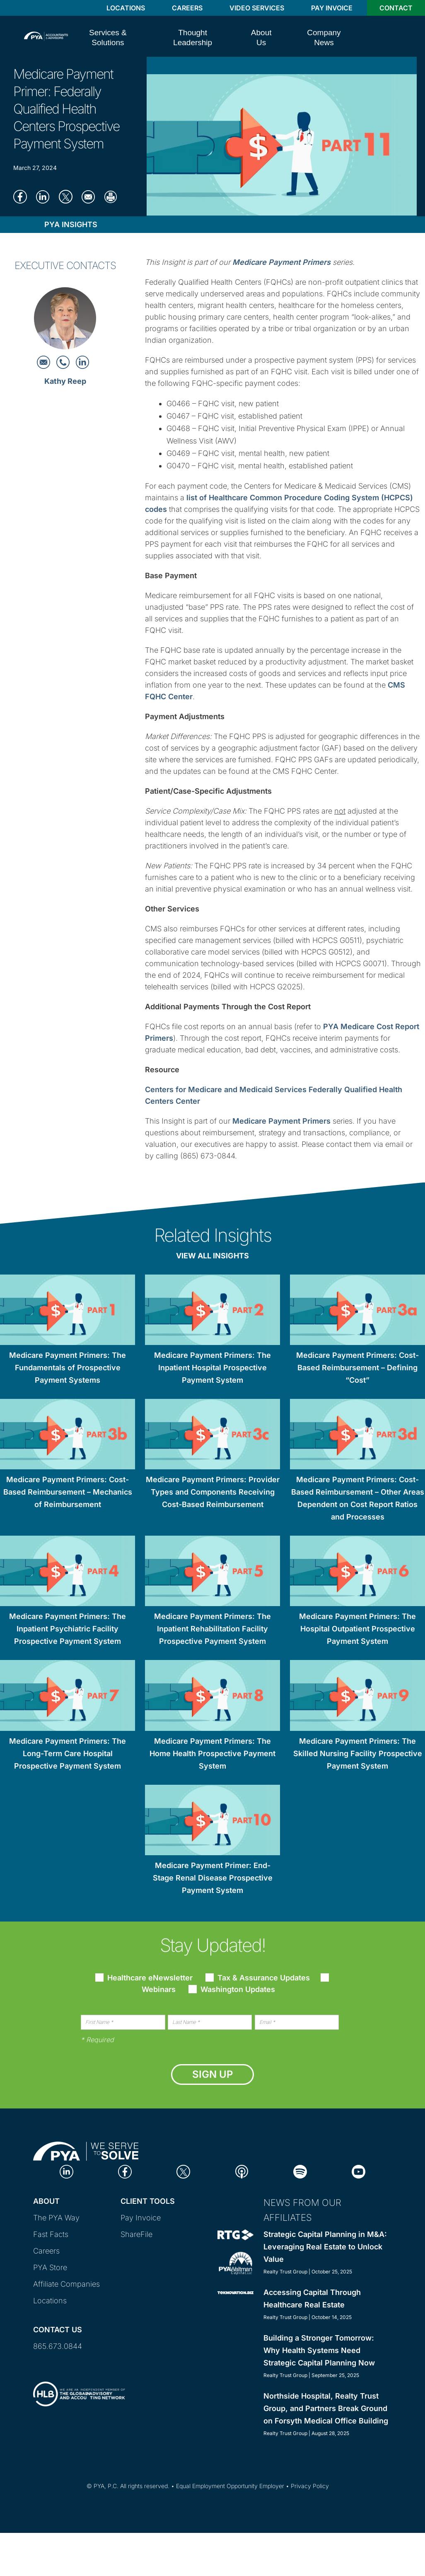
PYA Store (50, 2267)
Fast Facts (50, 2234)
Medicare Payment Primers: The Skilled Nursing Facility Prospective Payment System (357, 1753)
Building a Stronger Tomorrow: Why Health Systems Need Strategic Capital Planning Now (319, 2350)
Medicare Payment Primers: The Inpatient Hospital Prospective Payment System (212, 1367)
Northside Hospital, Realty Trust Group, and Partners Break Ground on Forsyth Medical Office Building (325, 2408)
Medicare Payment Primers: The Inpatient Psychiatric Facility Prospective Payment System (67, 1628)
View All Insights (212, 1255)
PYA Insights (70, 224)
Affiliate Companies (66, 2284)
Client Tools (148, 2201)
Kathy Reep (65, 381)
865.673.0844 (57, 2346)
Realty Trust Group (285, 2271)
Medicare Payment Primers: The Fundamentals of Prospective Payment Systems (67, 1367)
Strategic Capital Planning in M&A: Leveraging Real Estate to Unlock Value (325, 2246)
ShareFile (136, 2234)
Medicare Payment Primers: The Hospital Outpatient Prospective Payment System (357, 1628)
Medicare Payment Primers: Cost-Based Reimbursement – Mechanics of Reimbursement (67, 1492)
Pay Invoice (332, 8)
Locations (125, 8)
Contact (396, 8)
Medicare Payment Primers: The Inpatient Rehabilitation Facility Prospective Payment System (212, 1628)
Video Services (256, 8)
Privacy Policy (310, 2485)
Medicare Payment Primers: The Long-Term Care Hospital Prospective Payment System (67, 1753)
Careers (187, 8)
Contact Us (57, 2329)
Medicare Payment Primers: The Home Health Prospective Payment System (212, 1753)
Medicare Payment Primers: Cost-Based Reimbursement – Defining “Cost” (357, 1367)
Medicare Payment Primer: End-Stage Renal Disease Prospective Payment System (213, 1878)
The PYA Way (56, 2217)
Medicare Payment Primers (281, 1121)
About (46, 2201)
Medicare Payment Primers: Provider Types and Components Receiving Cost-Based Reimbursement (213, 1492)
